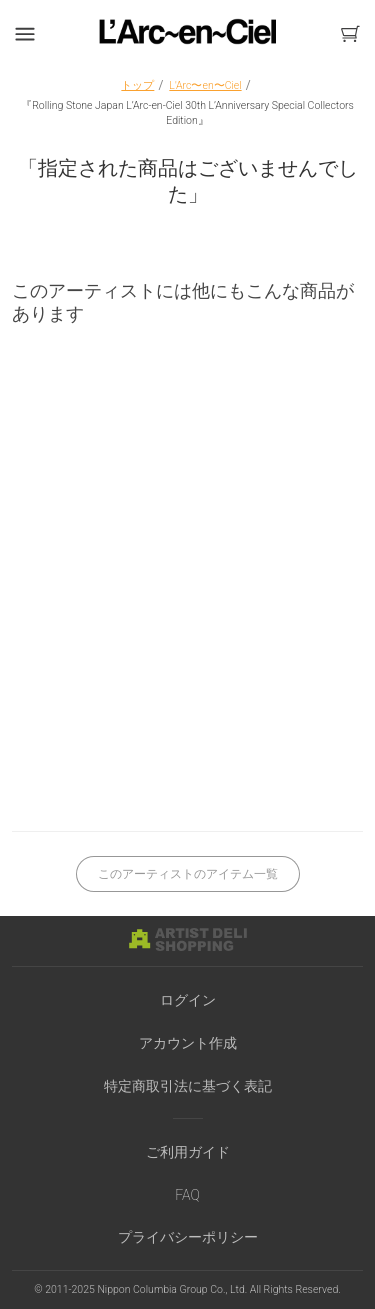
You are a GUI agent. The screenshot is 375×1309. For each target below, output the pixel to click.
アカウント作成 (188, 1043)
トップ (137, 85)
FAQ (187, 1195)
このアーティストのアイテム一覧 (188, 874)
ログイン (188, 1000)
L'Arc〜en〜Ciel (205, 85)
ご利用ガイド (188, 1152)
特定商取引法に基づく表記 (188, 1086)
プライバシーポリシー (188, 1237)
